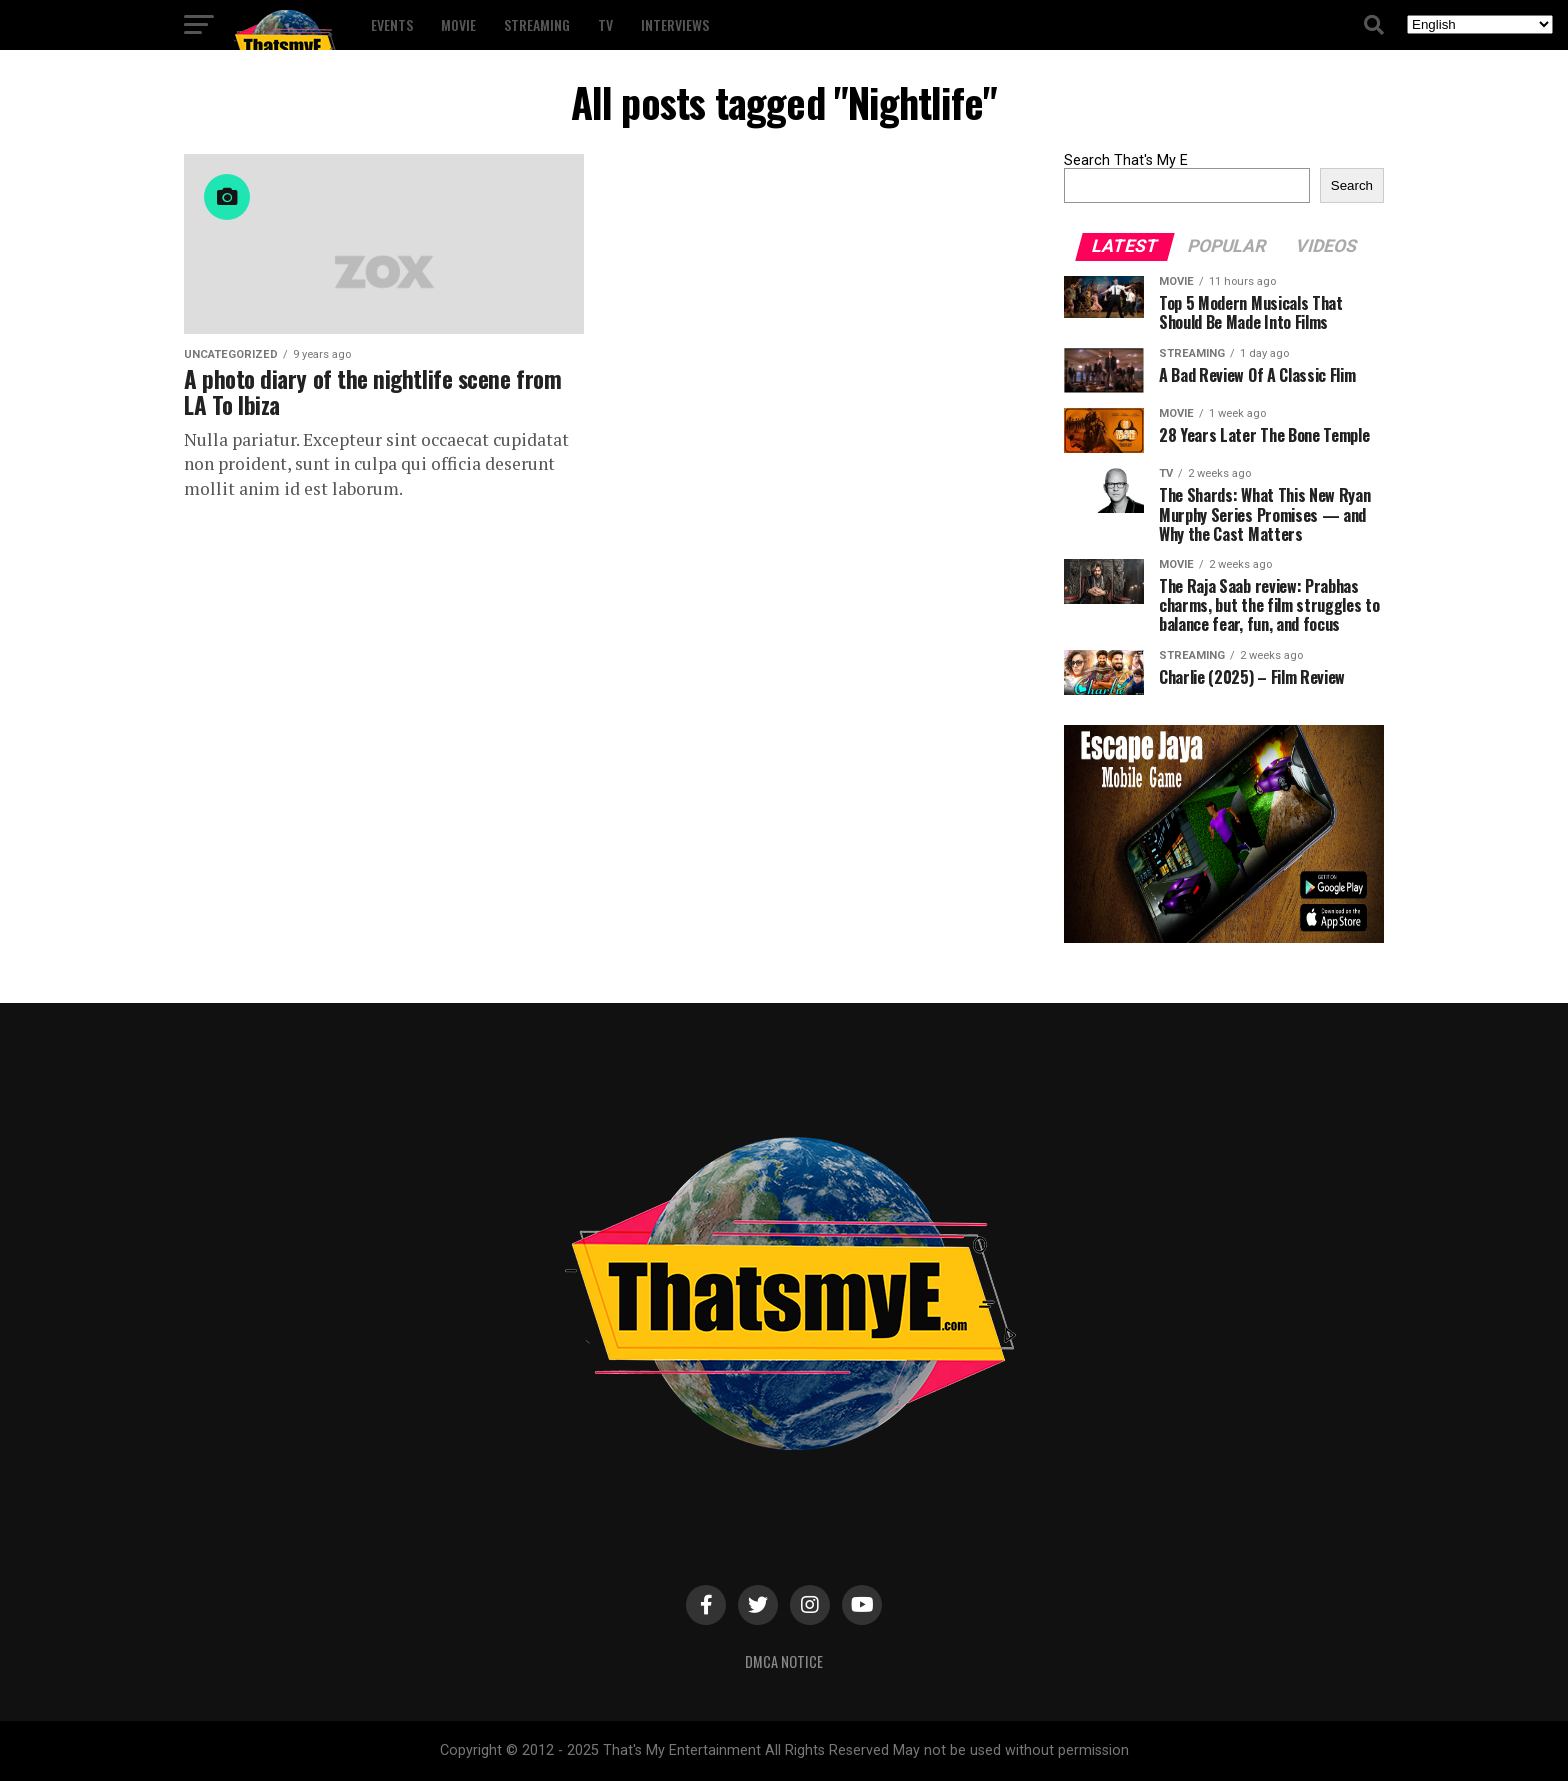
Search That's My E (1126, 160)
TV (605, 24)
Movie (458, 24)
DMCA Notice (784, 1661)
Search (1352, 185)
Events (392, 24)
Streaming (537, 24)
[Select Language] (1480, 24)
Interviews (675, 24)
